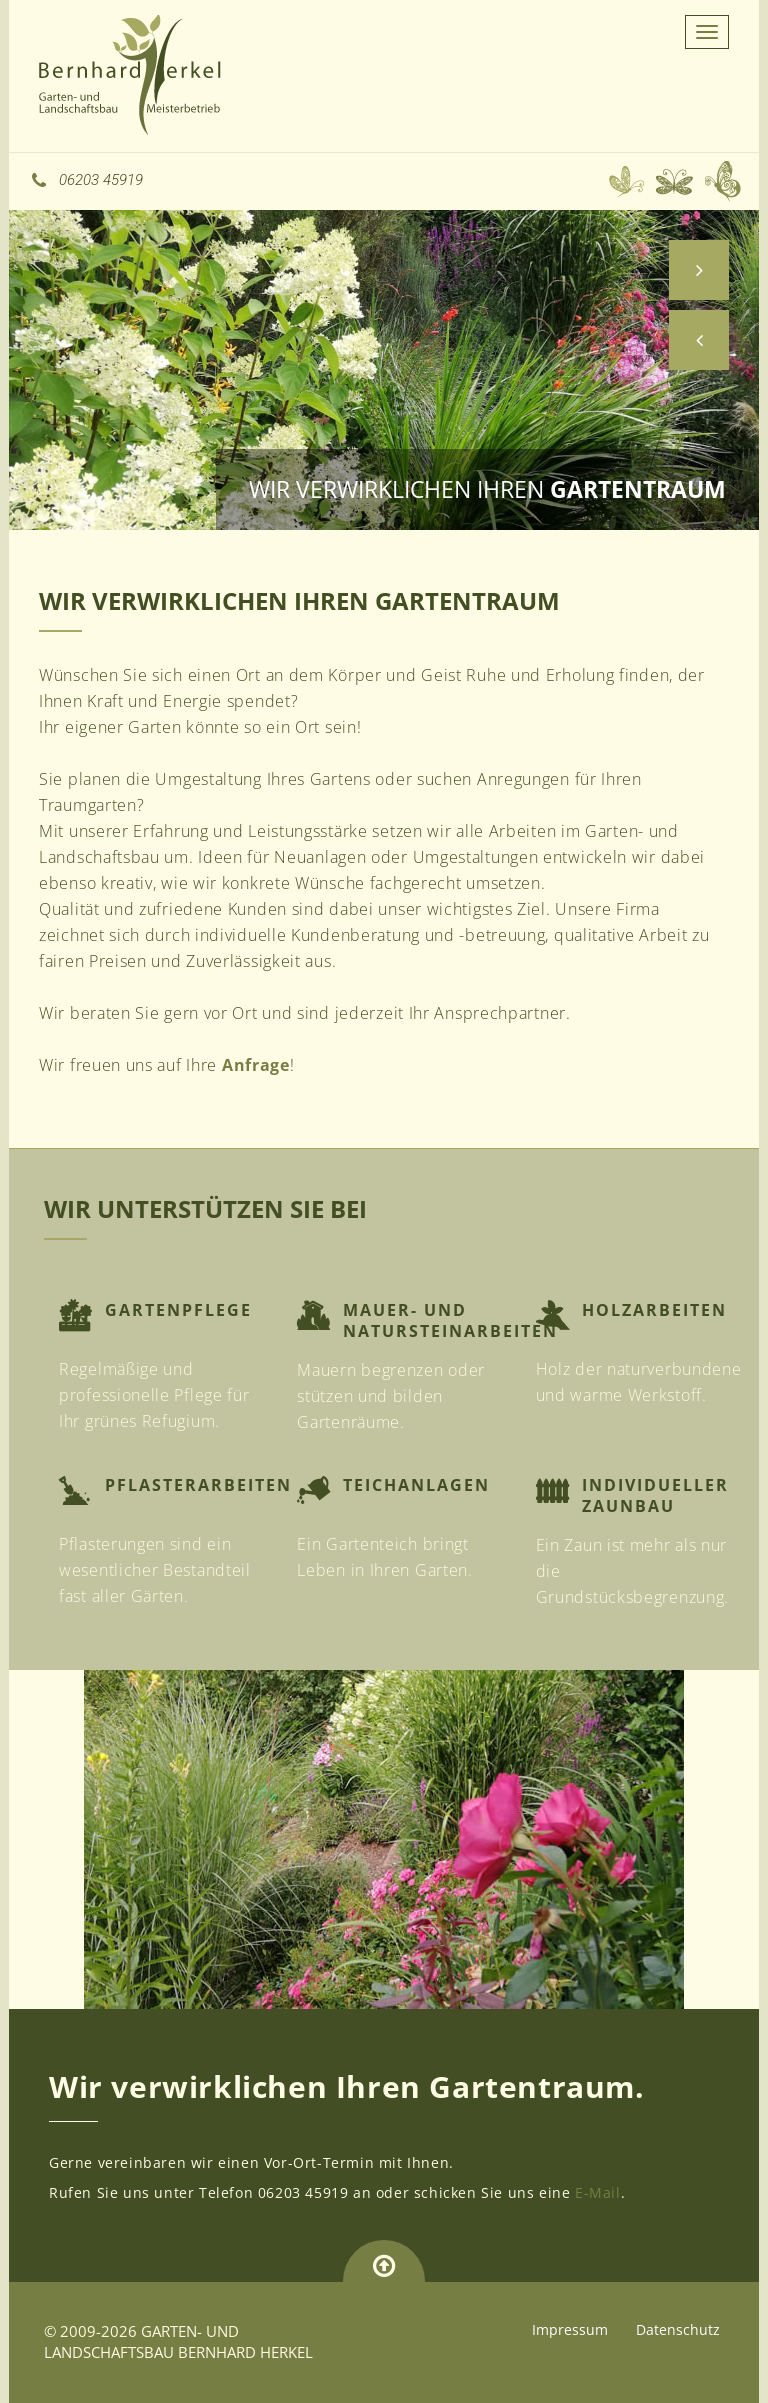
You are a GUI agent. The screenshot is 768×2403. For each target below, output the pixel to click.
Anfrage (256, 1065)
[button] (699, 340)
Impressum (570, 2329)
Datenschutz (678, 2329)
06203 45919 (87, 180)
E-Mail (598, 2192)
